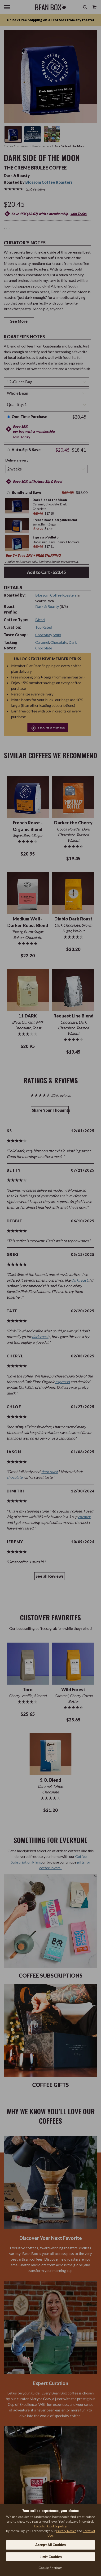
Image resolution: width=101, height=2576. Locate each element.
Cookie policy (57, 2526)
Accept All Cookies (50, 2545)
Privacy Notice (66, 2531)
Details (39, 2526)
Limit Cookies (51, 2557)
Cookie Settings (50, 2568)
